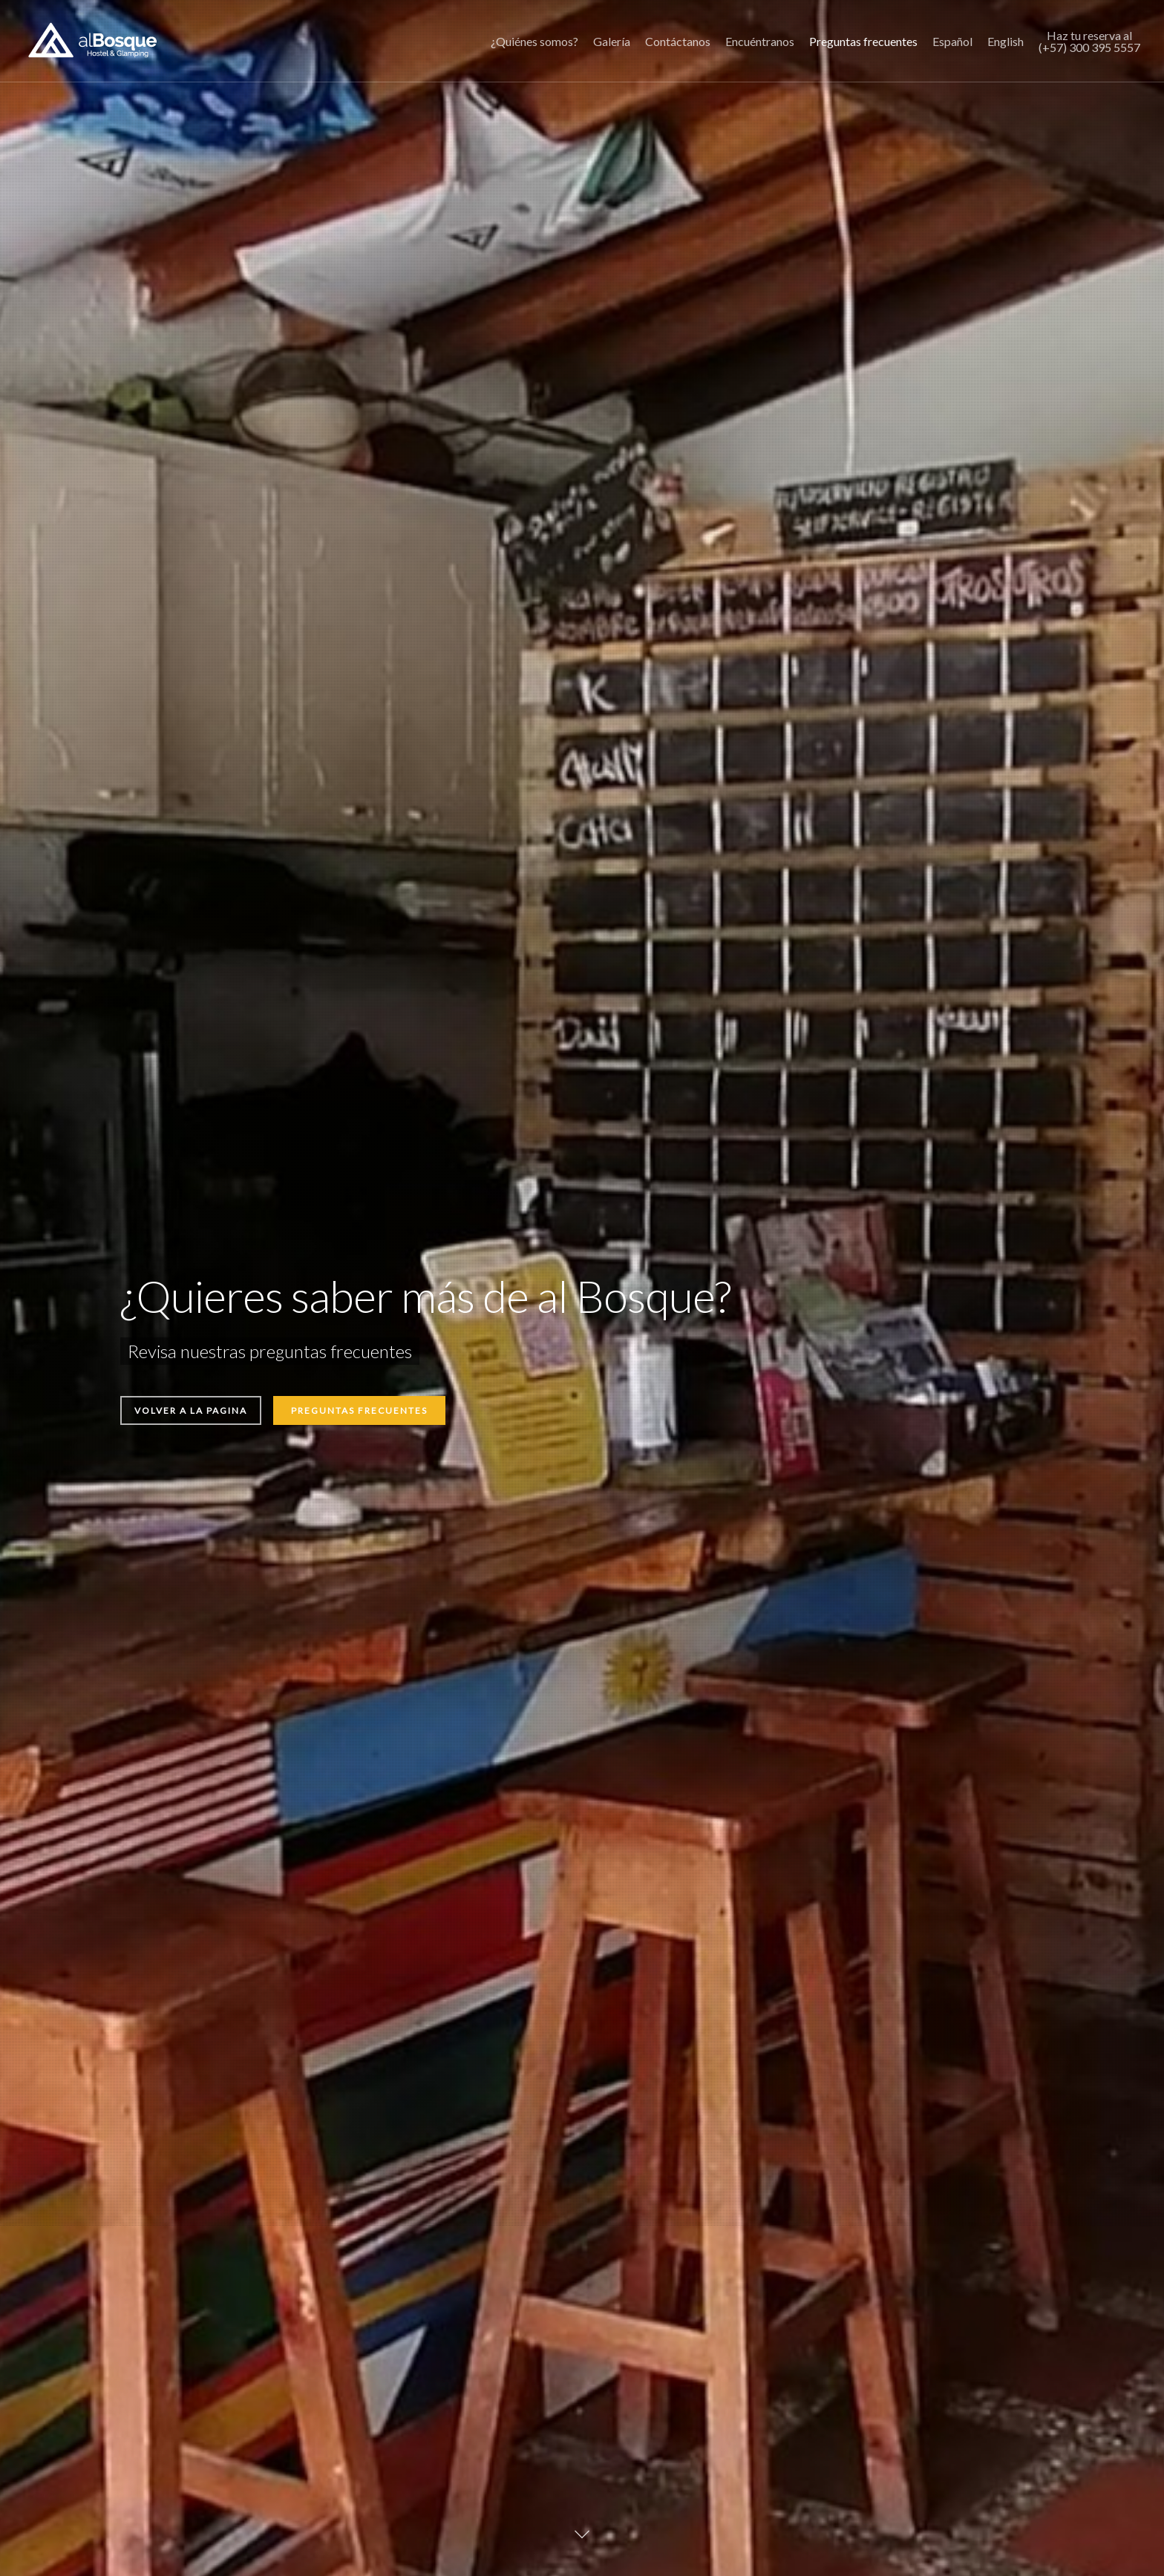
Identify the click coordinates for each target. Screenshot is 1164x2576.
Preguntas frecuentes (359, 1410)
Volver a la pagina (190, 1410)
